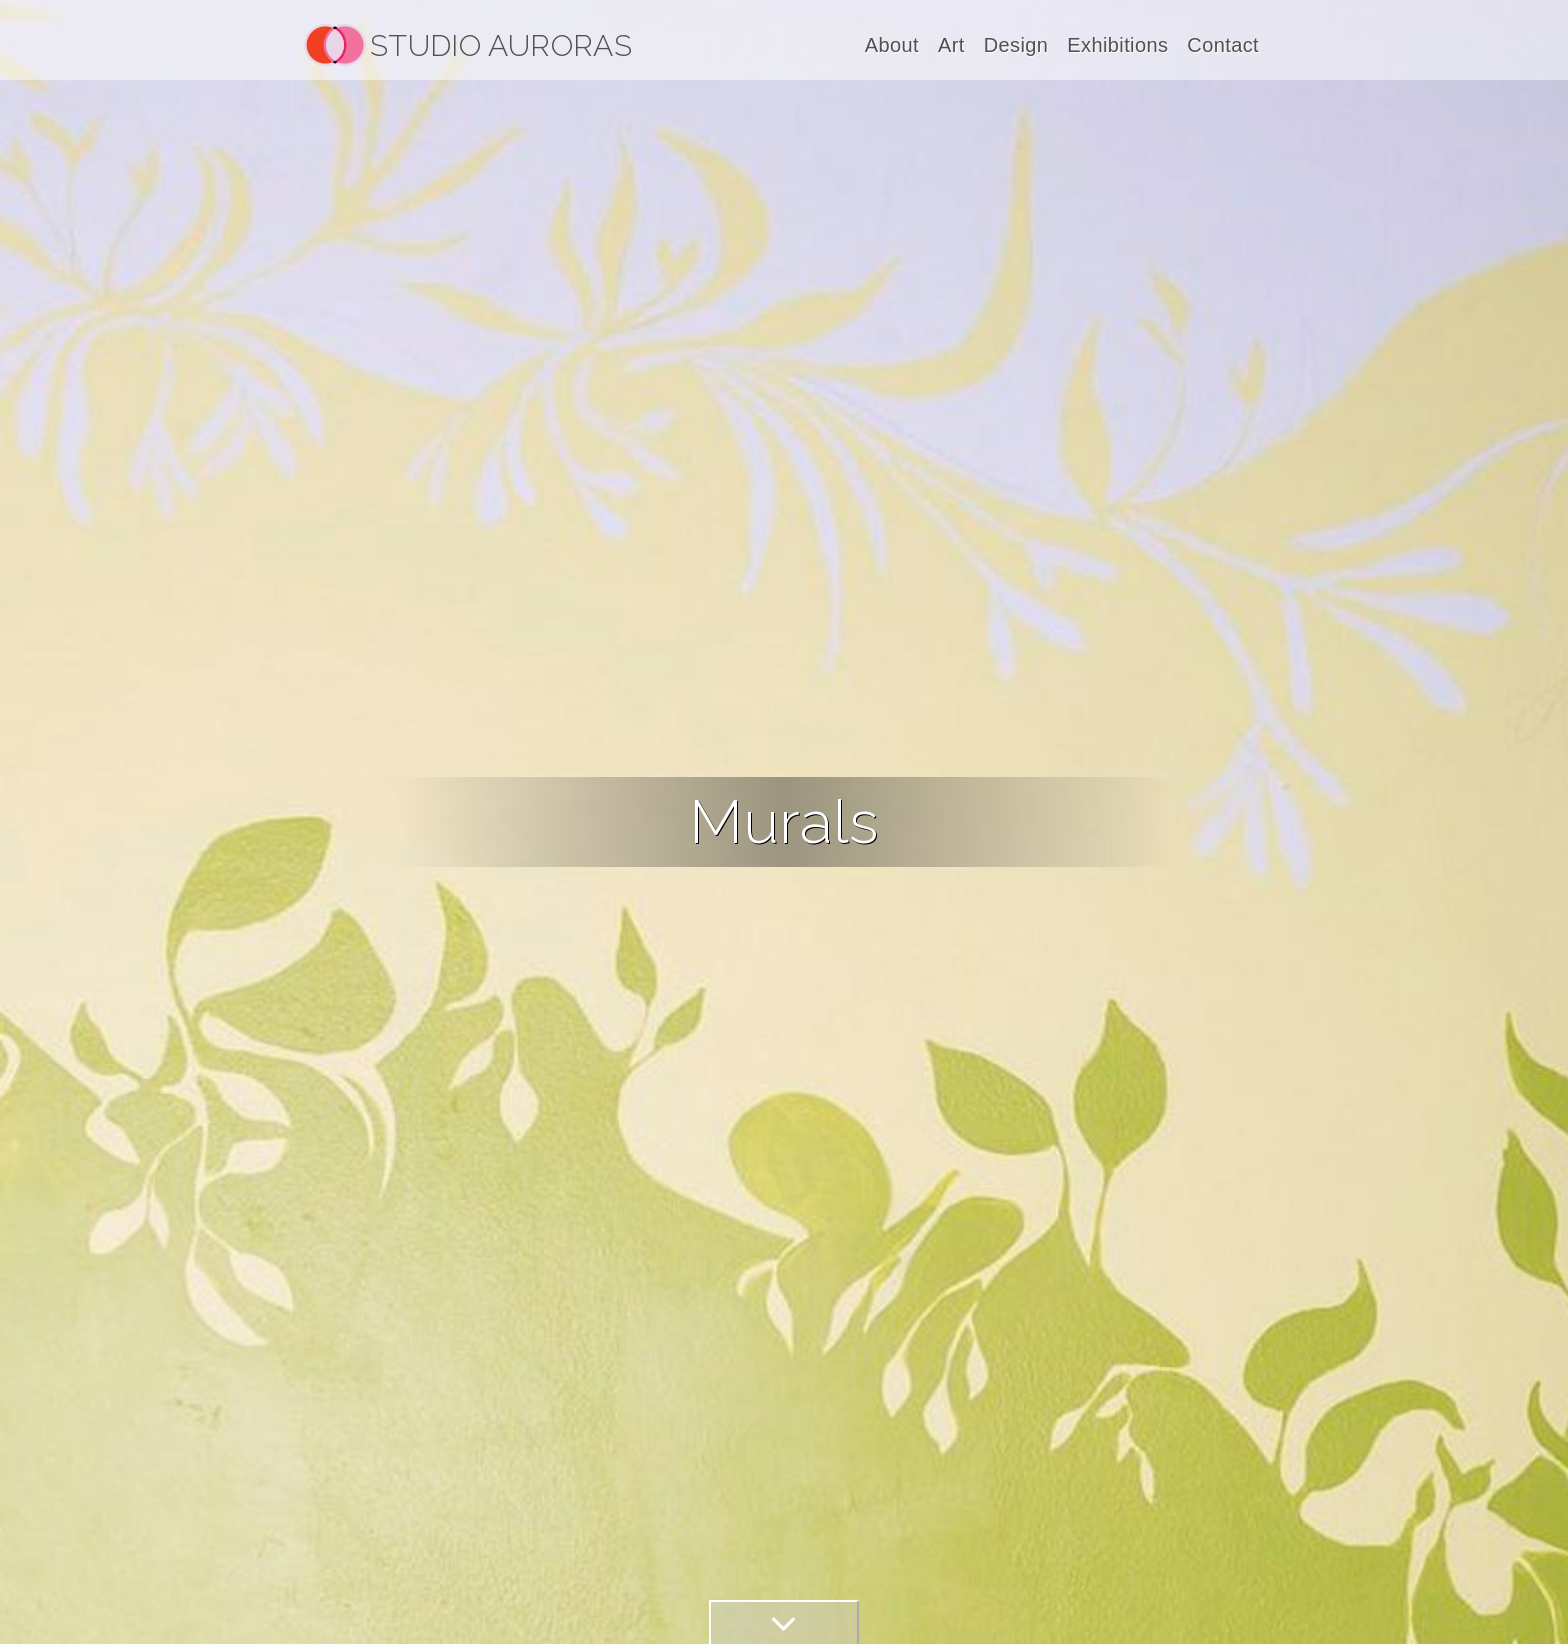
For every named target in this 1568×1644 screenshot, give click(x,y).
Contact (1223, 45)
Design (1016, 45)
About (892, 45)
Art (951, 45)
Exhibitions (1117, 45)
